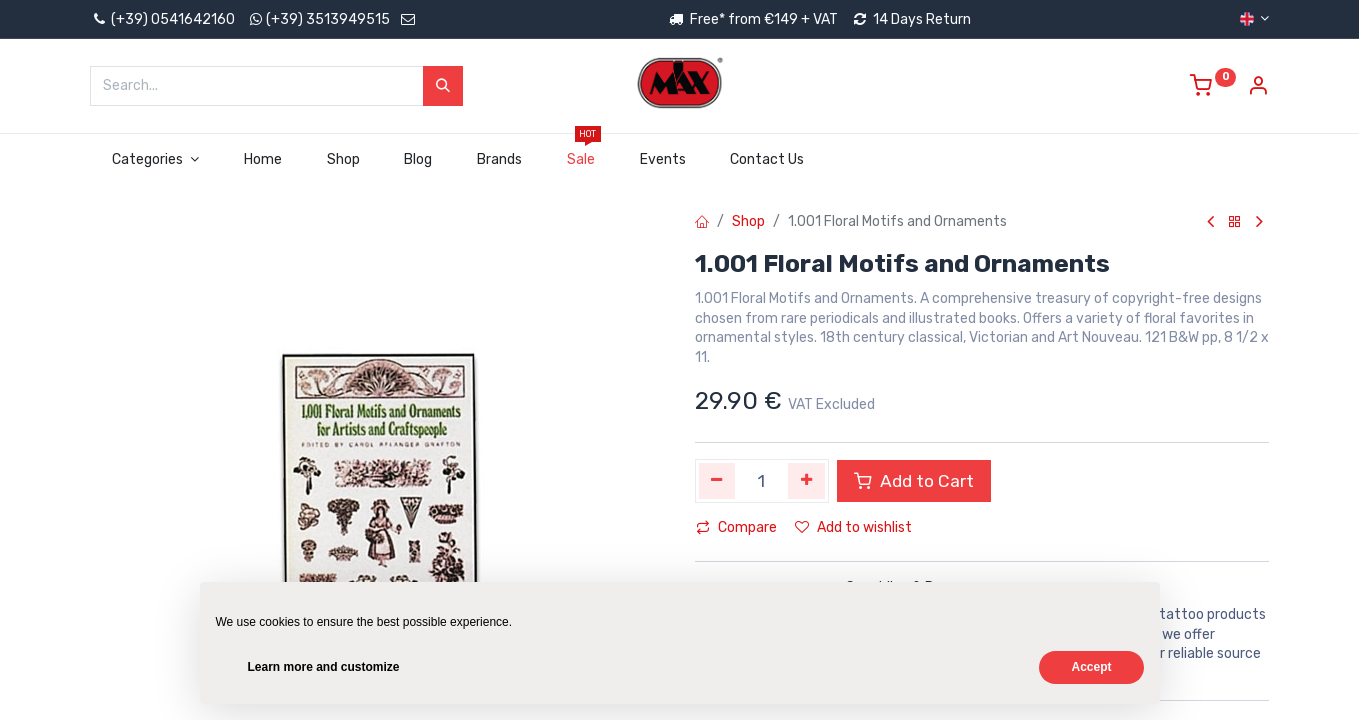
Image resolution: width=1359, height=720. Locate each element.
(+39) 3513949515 (328, 19)
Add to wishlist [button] (853, 527)
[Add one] (806, 481)
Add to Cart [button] (914, 481)
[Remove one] (717, 481)
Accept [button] (1091, 667)
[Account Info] (1258, 88)
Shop (748, 221)
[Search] (443, 86)
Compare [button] (736, 527)
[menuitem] (262, 160)
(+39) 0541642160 (162, 19)
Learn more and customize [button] (324, 667)
